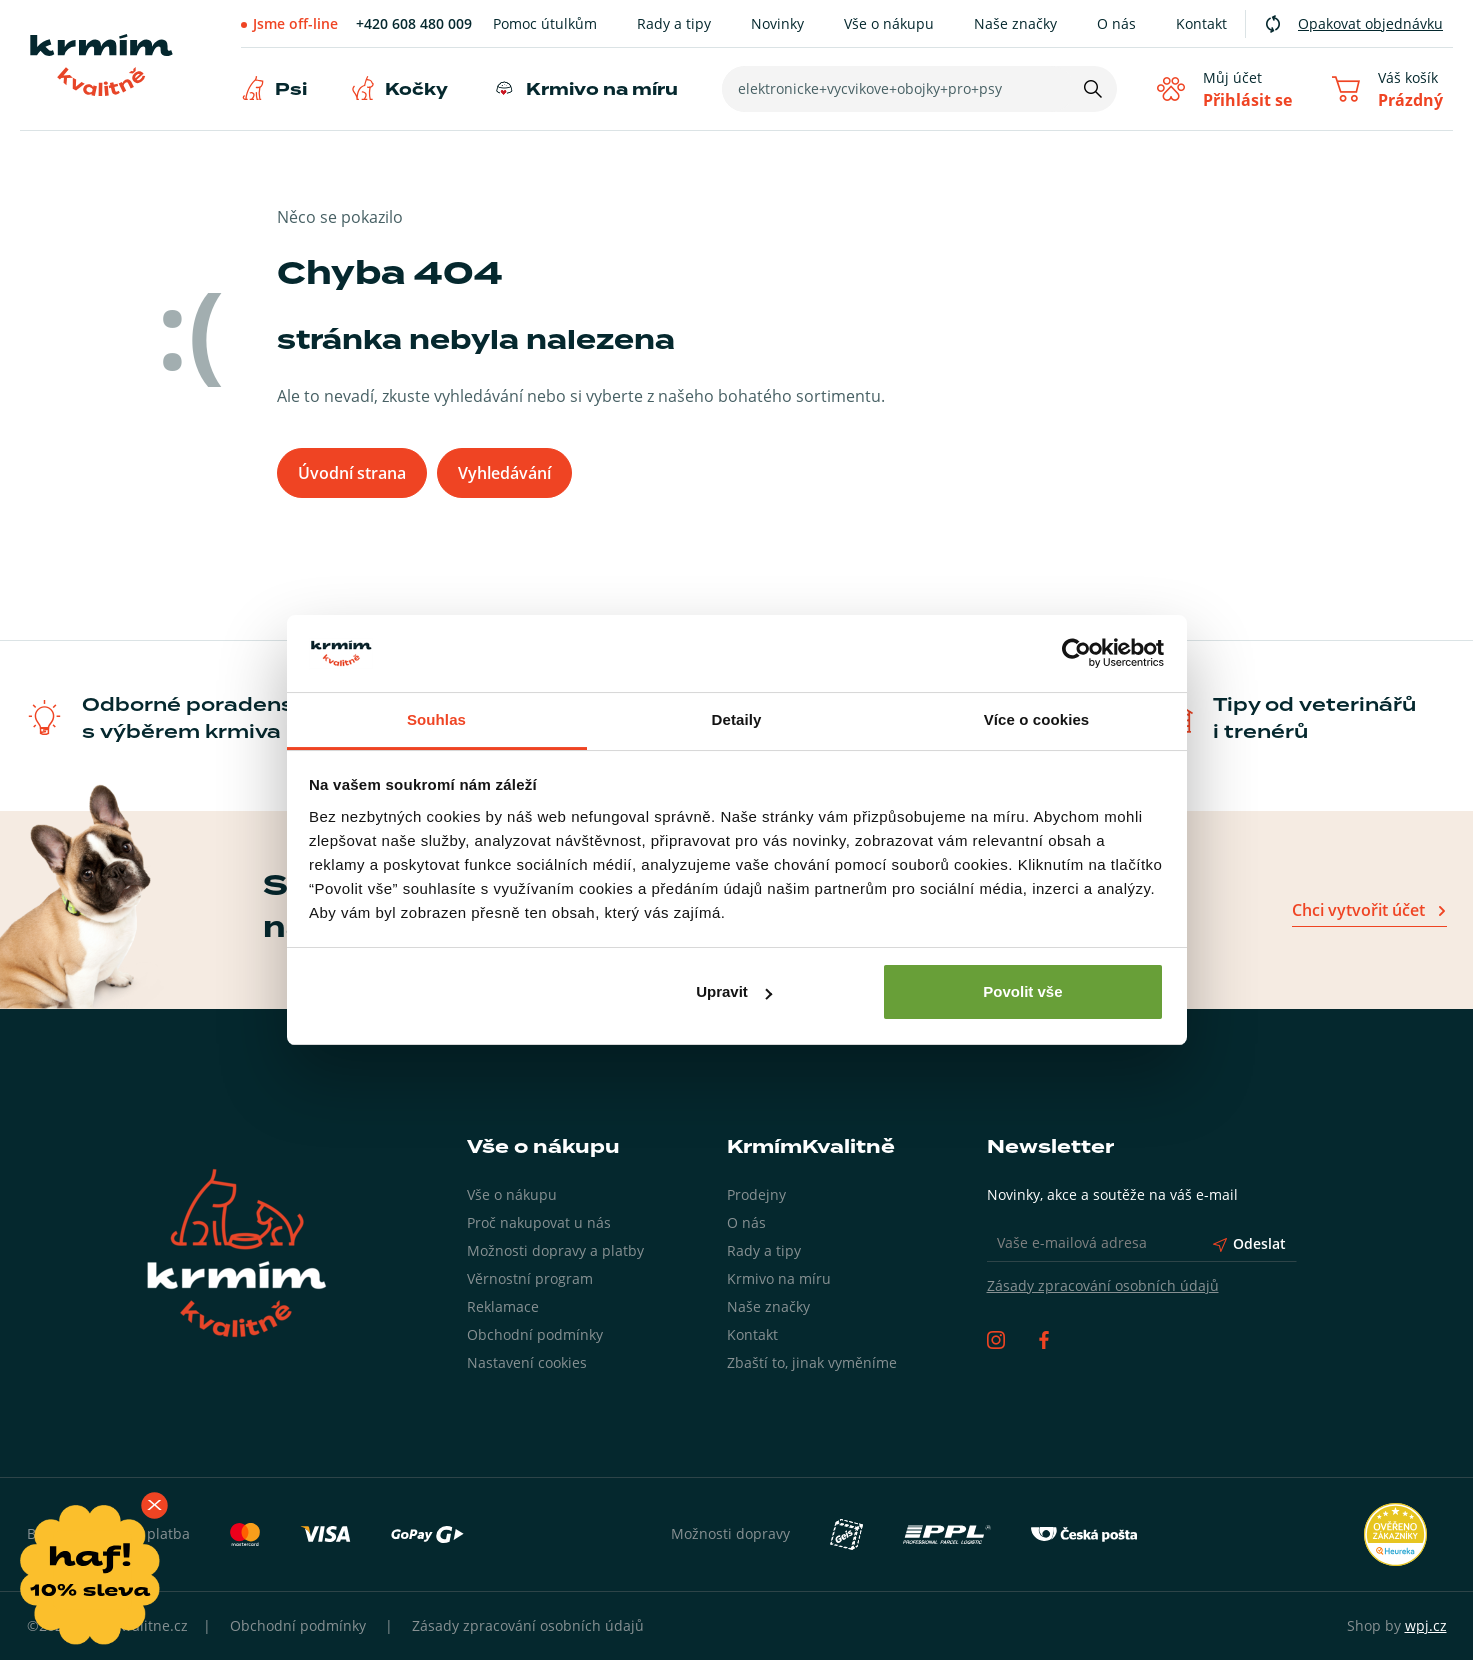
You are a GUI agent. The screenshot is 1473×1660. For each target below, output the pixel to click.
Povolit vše (1022, 991)
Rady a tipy (674, 23)
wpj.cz (1426, 1625)
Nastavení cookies (527, 1362)
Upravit (734, 991)
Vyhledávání (504, 473)
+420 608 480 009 (414, 23)
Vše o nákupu (889, 23)
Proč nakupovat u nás (539, 1222)
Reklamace (503, 1306)
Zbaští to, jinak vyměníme (812, 1362)
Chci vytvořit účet (1358, 910)
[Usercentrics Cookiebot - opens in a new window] (1076, 654)
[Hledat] (1093, 89)
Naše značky (1015, 23)
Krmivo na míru (602, 89)
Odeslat (1249, 1243)
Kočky (416, 89)
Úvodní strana (352, 473)
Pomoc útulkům (545, 23)
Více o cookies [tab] (1037, 719)
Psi (291, 89)
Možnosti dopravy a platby (555, 1250)
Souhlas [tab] (436, 719)
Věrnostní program (530, 1278)
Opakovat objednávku (1370, 23)
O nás (1116, 23)
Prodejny (756, 1194)
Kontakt (1201, 23)
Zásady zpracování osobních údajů (1103, 1285)
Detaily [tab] (737, 719)
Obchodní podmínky (535, 1334)
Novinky (777, 23)
